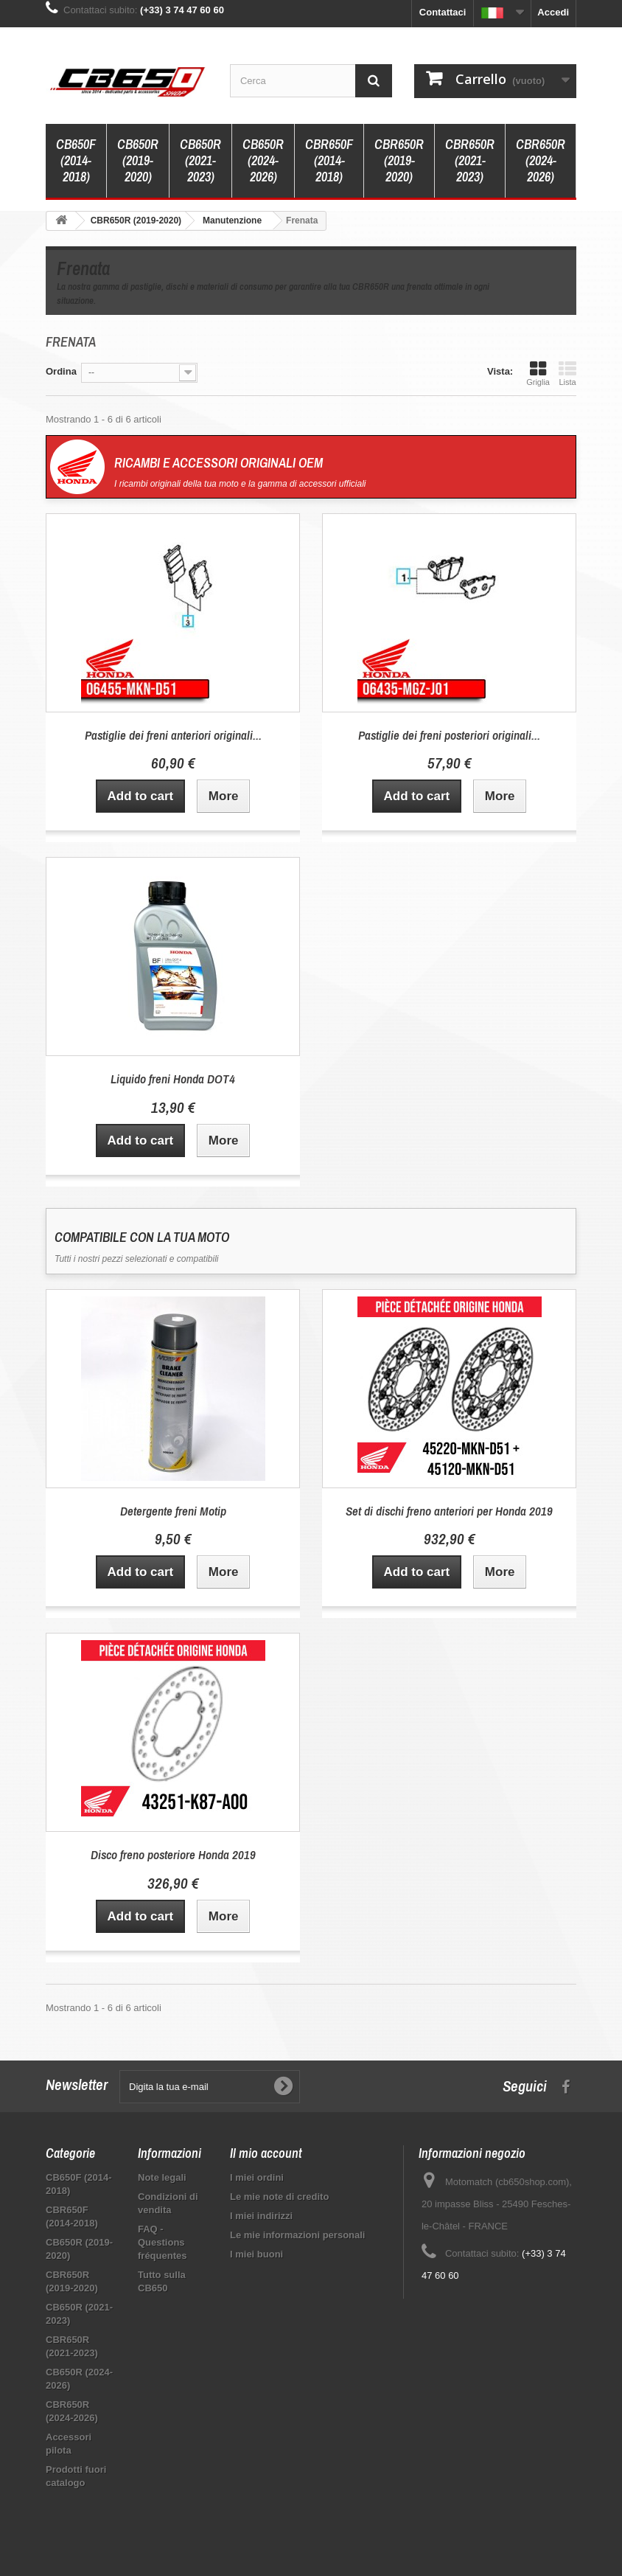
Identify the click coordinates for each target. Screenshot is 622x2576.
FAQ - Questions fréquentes (162, 2242)
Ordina (61, 371)
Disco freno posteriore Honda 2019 (173, 1854)
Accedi (553, 12)
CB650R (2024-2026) (263, 160)
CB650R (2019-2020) (137, 160)
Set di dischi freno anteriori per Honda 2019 (449, 1510)
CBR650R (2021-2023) (470, 160)
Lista (567, 373)
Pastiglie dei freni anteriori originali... (173, 734)
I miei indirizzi (261, 2215)
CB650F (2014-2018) (76, 160)
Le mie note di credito (279, 2196)
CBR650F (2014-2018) (329, 160)
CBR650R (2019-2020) (399, 160)
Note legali (162, 2177)
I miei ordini (257, 2177)
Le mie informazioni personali (297, 2234)
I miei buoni (256, 2254)
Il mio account (266, 2153)
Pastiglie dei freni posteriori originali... (449, 734)
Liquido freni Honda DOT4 (173, 1078)
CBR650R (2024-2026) (540, 160)
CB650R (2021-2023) (200, 160)
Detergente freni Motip (173, 1510)
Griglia (538, 373)
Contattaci (442, 12)
